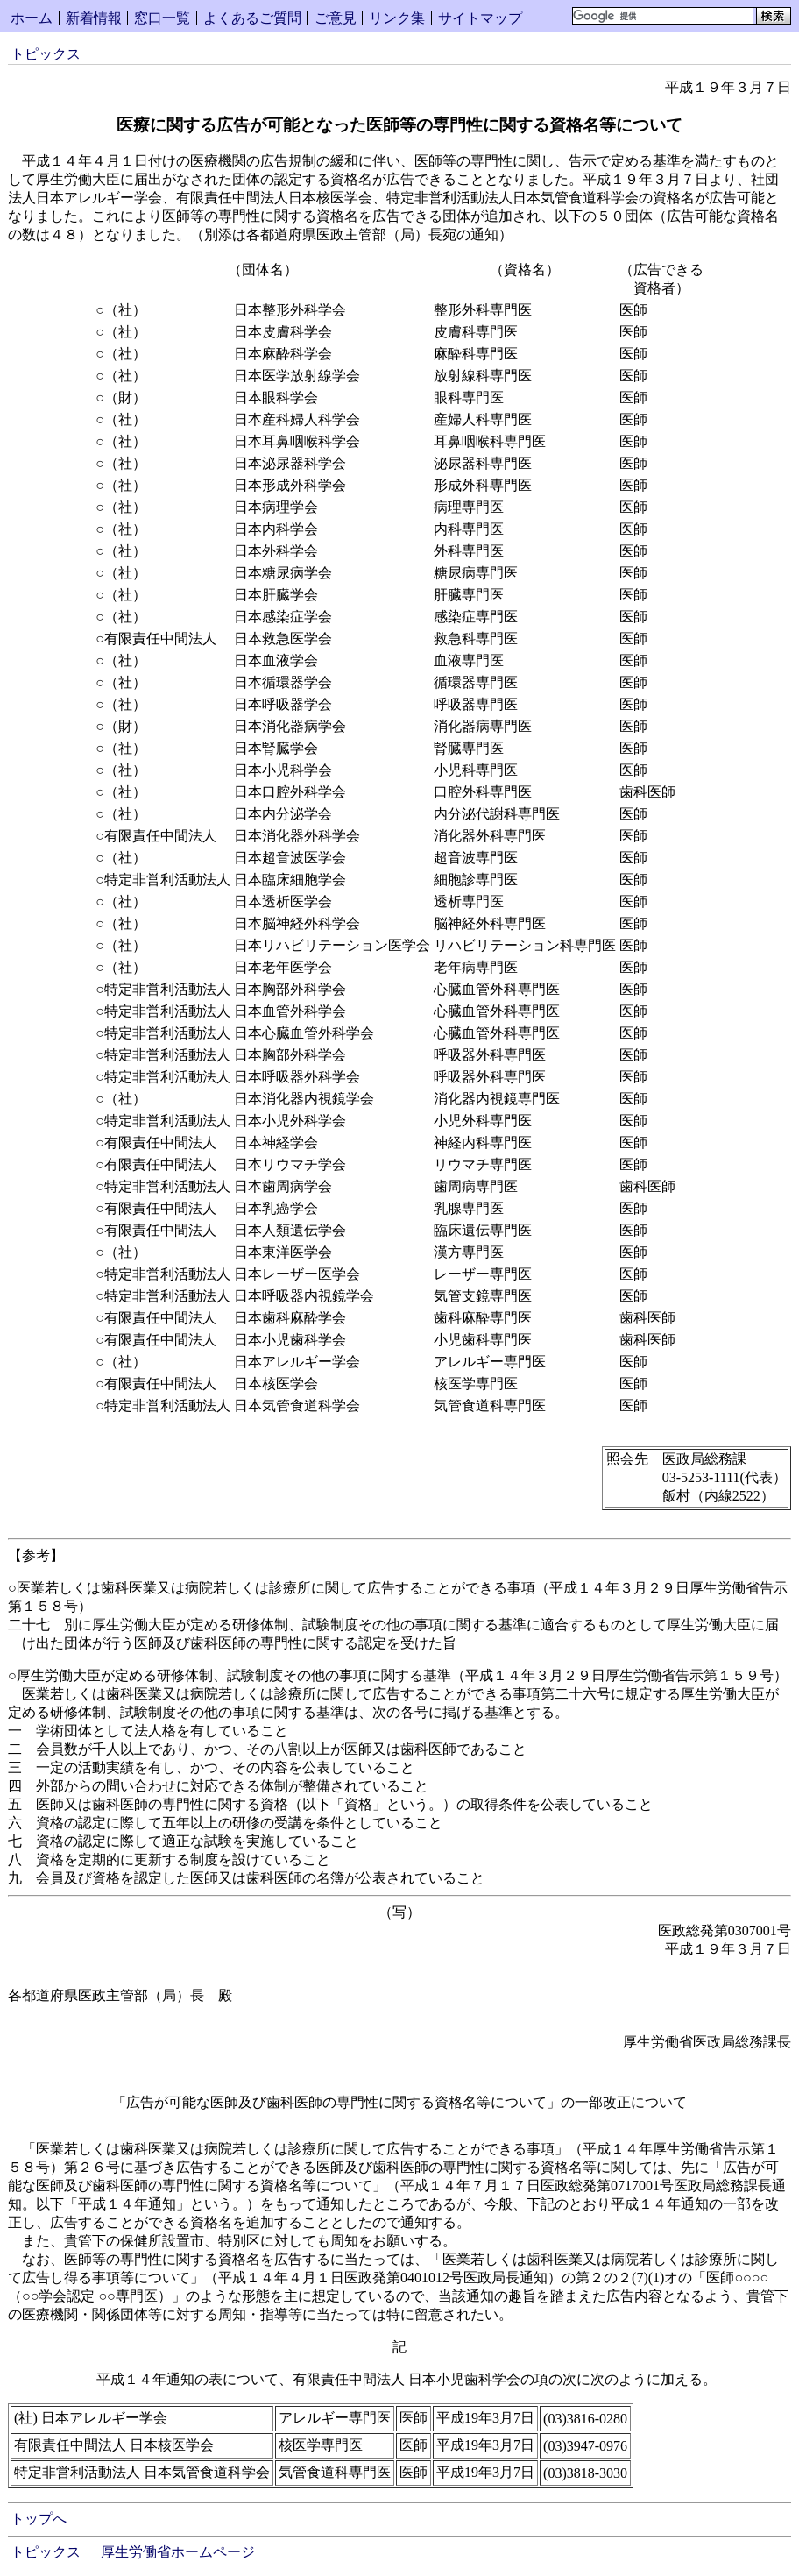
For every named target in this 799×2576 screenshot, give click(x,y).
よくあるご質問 (252, 18)
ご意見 (336, 18)
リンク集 (397, 18)
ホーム (32, 18)
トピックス (46, 53)
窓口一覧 (162, 18)
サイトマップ (480, 18)
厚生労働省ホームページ (178, 2551)
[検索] (663, 16)
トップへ (39, 2518)
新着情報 (94, 18)
